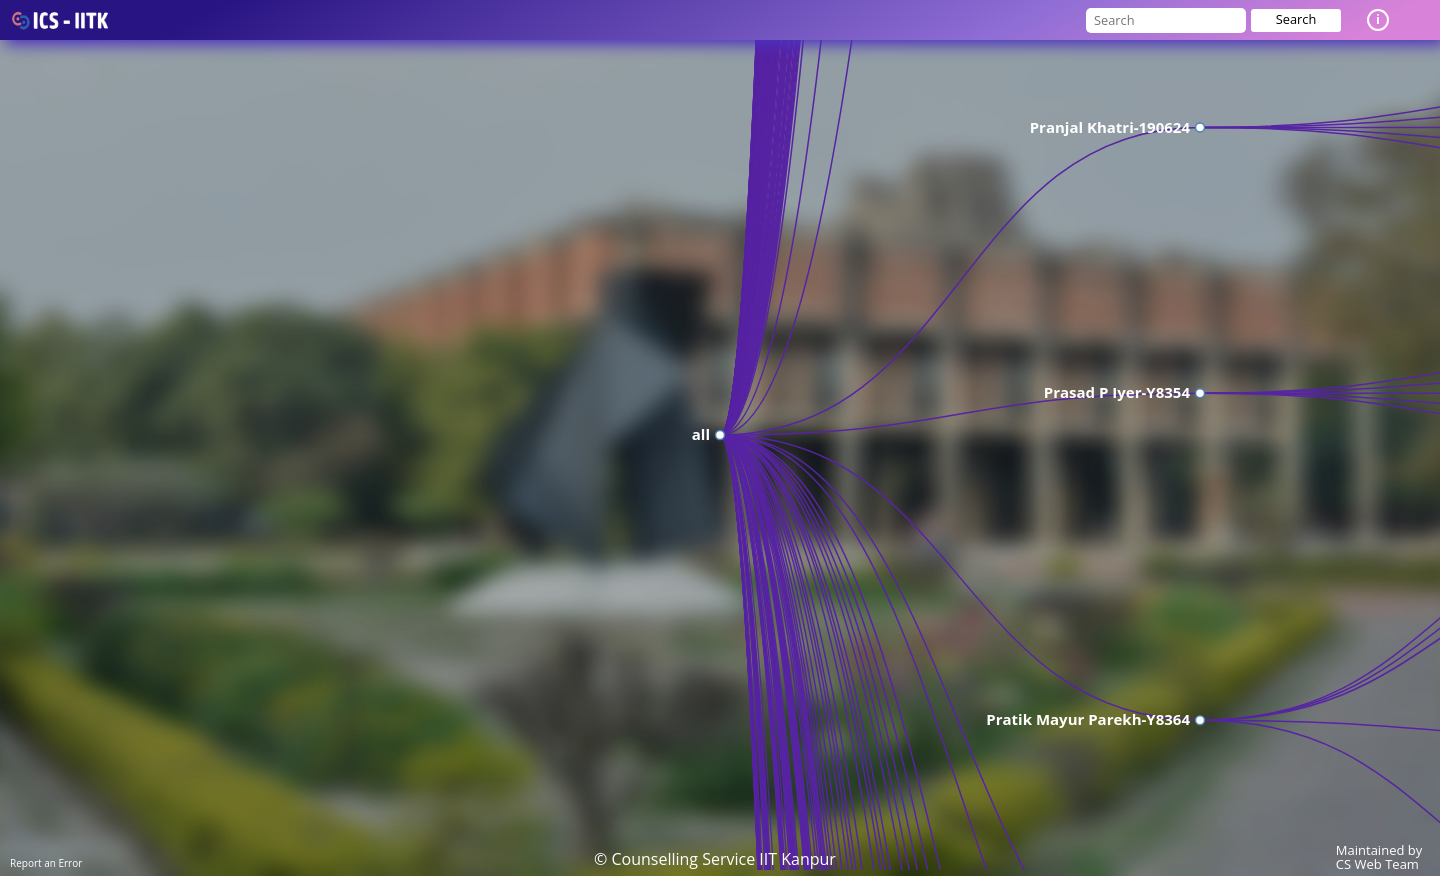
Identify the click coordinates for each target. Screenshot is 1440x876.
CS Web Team (1377, 864)
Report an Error (46, 863)
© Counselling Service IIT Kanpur (715, 859)
